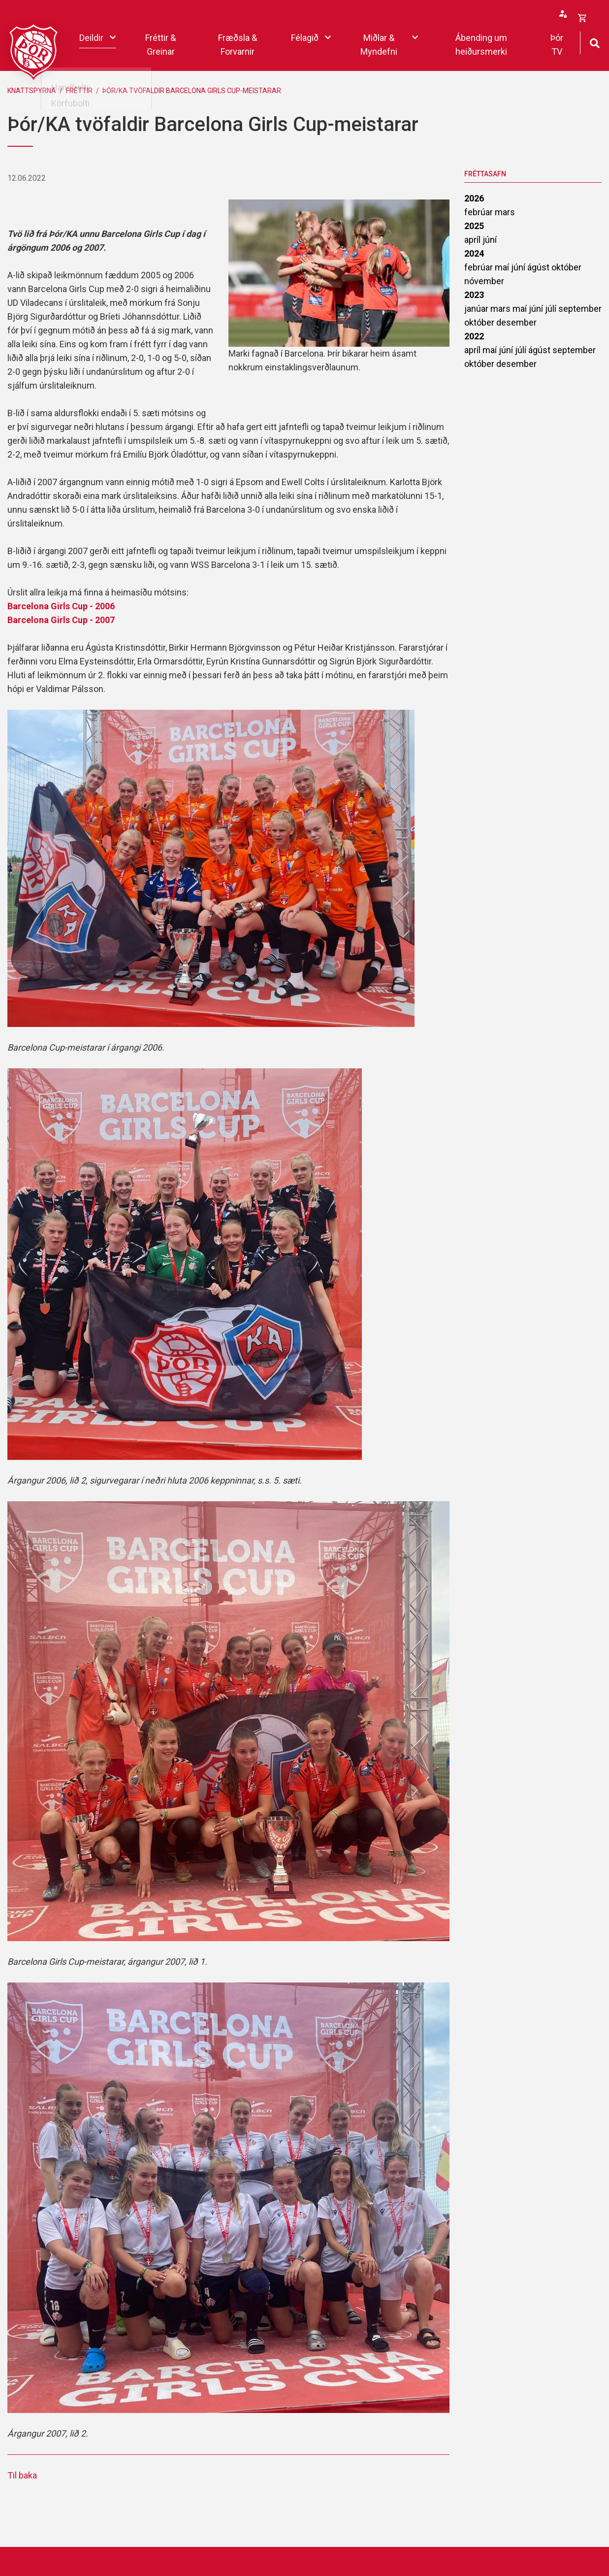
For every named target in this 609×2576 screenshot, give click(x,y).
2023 (474, 295)
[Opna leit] (594, 42)
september (580, 308)
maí (503, 267)
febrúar (479, 212)
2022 (474, 336)
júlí (551, 308)
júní (489, 239)
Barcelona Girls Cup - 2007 (61, 620)
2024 (474, 253)
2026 (474, 198)
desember (516, 322)
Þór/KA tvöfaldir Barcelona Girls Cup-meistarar (191, 91)
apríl (473, 239)
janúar (477, 308)
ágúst (539, 267)
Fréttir (79, 91)
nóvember (484, 281)
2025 (474, 226)
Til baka (22, 2475)
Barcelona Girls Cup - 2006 (61, 606)
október (566, 267)
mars (505, 212)
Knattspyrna (31, 91)
